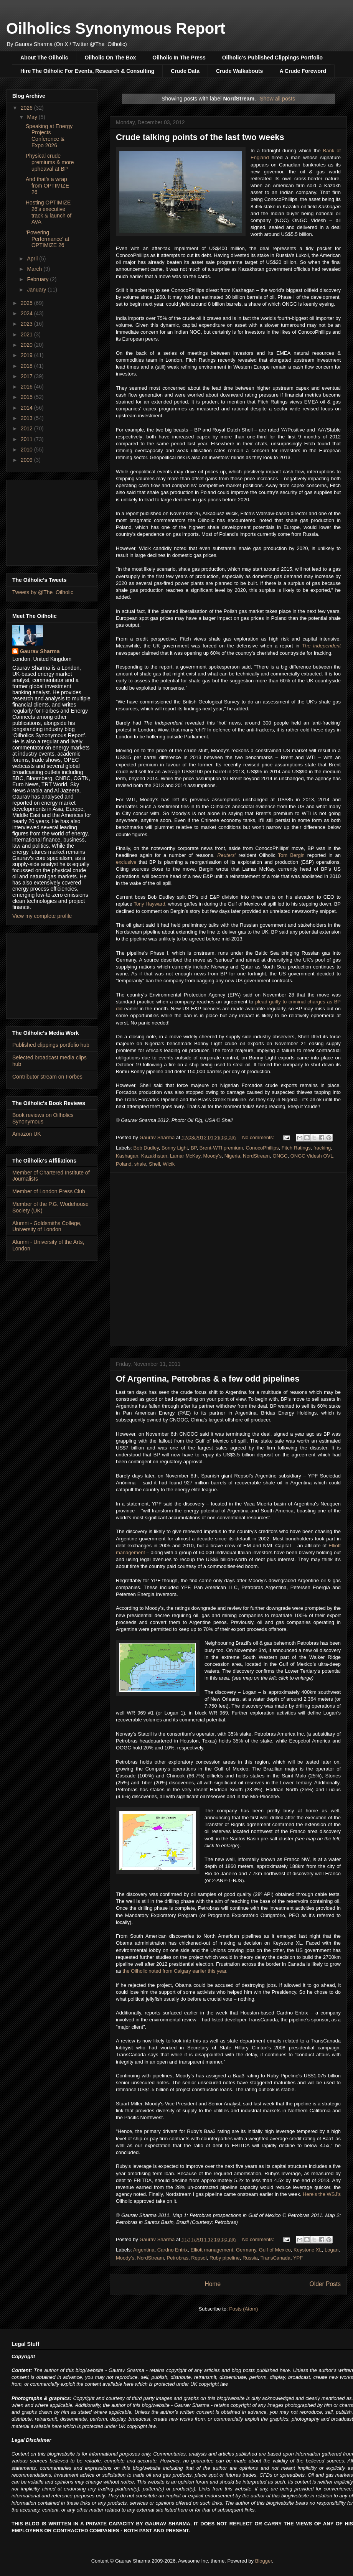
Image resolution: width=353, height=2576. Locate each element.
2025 (27, 303)
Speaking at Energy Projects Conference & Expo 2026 (49, 135)
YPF (298, 2258)
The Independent (321, 646)
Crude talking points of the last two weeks (200, 137)
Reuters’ (226, 855)
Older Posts (325, 2284)
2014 (27, 408)
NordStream (256, 1156)
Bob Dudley (146, 1148)
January (37, 290)
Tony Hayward (149, 904)
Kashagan (127, 1156)
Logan (331, 2250)
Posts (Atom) (243, 2309)
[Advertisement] (51, 521)
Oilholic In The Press (178, 57)
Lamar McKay (185, 1156)
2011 (27, 439)
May (32, 117)
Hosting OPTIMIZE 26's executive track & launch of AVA (48, 212)
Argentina (144, 2250)
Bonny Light (175, 1148)
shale (140, 1164)
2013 (27, 418)
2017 (27, 376)
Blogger (263, 2561)
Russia (250, 2258)
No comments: (258, 1137)
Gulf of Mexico (275, 2250)
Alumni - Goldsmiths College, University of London (47, 1226)
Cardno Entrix (172, 2250)
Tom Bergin (291, 855)
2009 (27, 460)
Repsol (198, 2258)
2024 (27, 313)
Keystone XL (308, 2250)
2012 (27, 428)
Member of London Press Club (48, 1191)
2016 (27, 387)
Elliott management (211, 2250)
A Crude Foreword (302, 71)
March (35, 269)
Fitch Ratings (296, 1148)
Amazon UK (26, 1134)
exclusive (126, 862)
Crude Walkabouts (239, 71)
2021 (27, 334)
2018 (27, 366)
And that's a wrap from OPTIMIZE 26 (47, 185)
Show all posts (277, 99)
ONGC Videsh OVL (311, 1156)
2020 (27, 345)
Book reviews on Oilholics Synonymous (43, 1118)
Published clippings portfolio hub (50, 1045)
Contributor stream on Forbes (47, 1077)
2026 (27, 108)
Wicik (169, 1164)
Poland (123, 1164)
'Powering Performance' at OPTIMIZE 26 (47, 239)
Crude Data (185, 71)
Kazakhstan (154, 1156)
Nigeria (232, 1156)
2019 (27, 355)
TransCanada (275, 2258)
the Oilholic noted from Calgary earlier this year (174, 1971)
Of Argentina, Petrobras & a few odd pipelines (207, 1379)
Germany (246, 2250)
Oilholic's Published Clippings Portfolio (272, 57)
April (33, 258)
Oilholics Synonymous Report (115, 28)
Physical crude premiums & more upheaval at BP (50, 162)
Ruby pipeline (224, 2258)
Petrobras (177, 2258)
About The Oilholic (44, 57)
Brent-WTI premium (221, 1148)
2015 (27, 397)
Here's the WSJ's (322, 2194)
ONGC (279, 1156)
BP (194, 1148)
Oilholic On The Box (110, 57)
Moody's (212, 1156)
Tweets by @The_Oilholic (42, 592)
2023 (27, 324)
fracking (322, 1148)
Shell (154, 1164)
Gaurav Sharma (40, 651)
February (38, 279)
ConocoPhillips (262, 1148)
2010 (27, 449)
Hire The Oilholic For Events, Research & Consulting (87, 71)
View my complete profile (42, 916)
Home (213, 2284)
